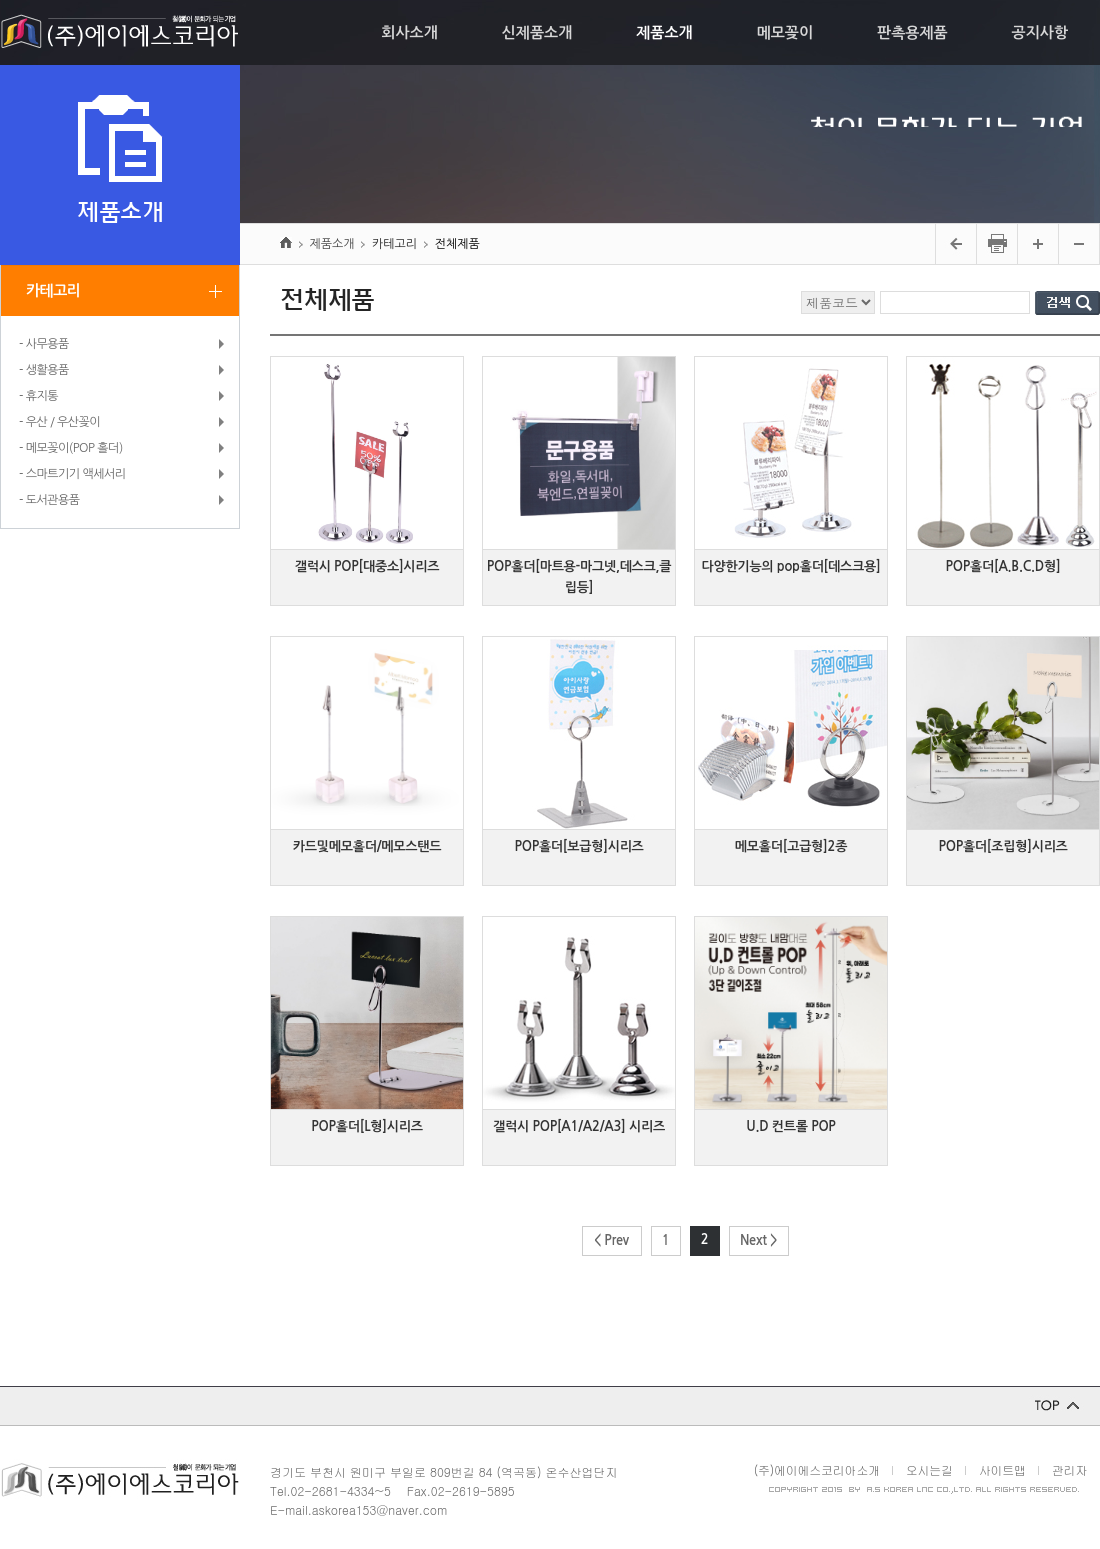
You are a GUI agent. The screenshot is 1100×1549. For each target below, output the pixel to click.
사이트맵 (1002, 1469)
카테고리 (53, 290)
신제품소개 (537, 32)
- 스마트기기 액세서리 (72, 474)
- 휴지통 (38, 396)
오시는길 (929, 1469)
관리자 (1069, 1469)
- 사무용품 (44, 344)
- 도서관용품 (49, 500)
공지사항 (1040, 32)
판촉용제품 (912, 32)
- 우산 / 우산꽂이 (59, 422)
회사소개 (409, 32)
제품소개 (664, 32)
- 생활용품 (44, 370)
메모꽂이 (785, 32)
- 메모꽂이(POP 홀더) (71, 448)
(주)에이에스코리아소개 (817, 1469)
